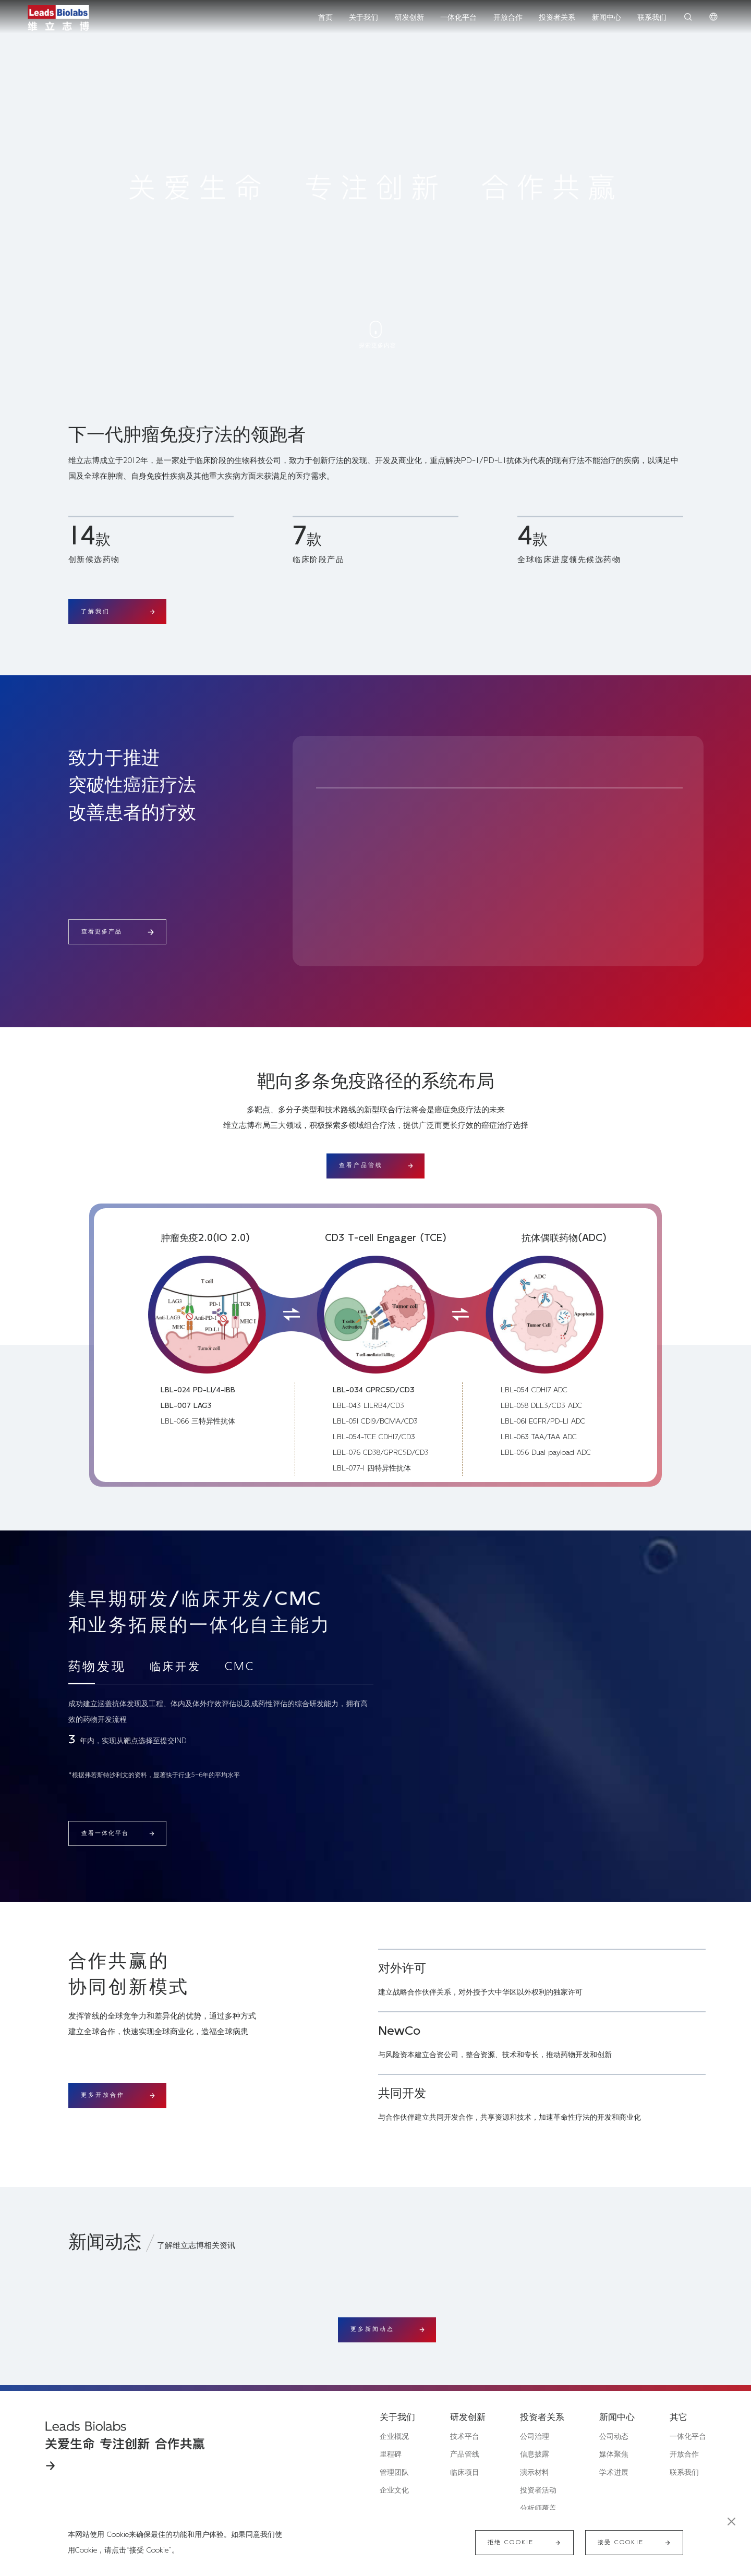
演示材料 (534, 2472)
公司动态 (613, 2436)
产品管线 (464, 2454)
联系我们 (684, 2472)
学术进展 (613, 2472)
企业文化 (394, 2490)
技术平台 (464, 2436)
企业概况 (394, 2436)
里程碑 (391, 2454)
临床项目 (464, 2472)
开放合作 (684, 2454)
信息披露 (534, 2454)
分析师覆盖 (538, 2508)
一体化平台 (688, 2436)
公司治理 (534, 2436)
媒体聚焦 (613, 2454)
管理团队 (394, 2472)
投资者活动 (538, 2490)
